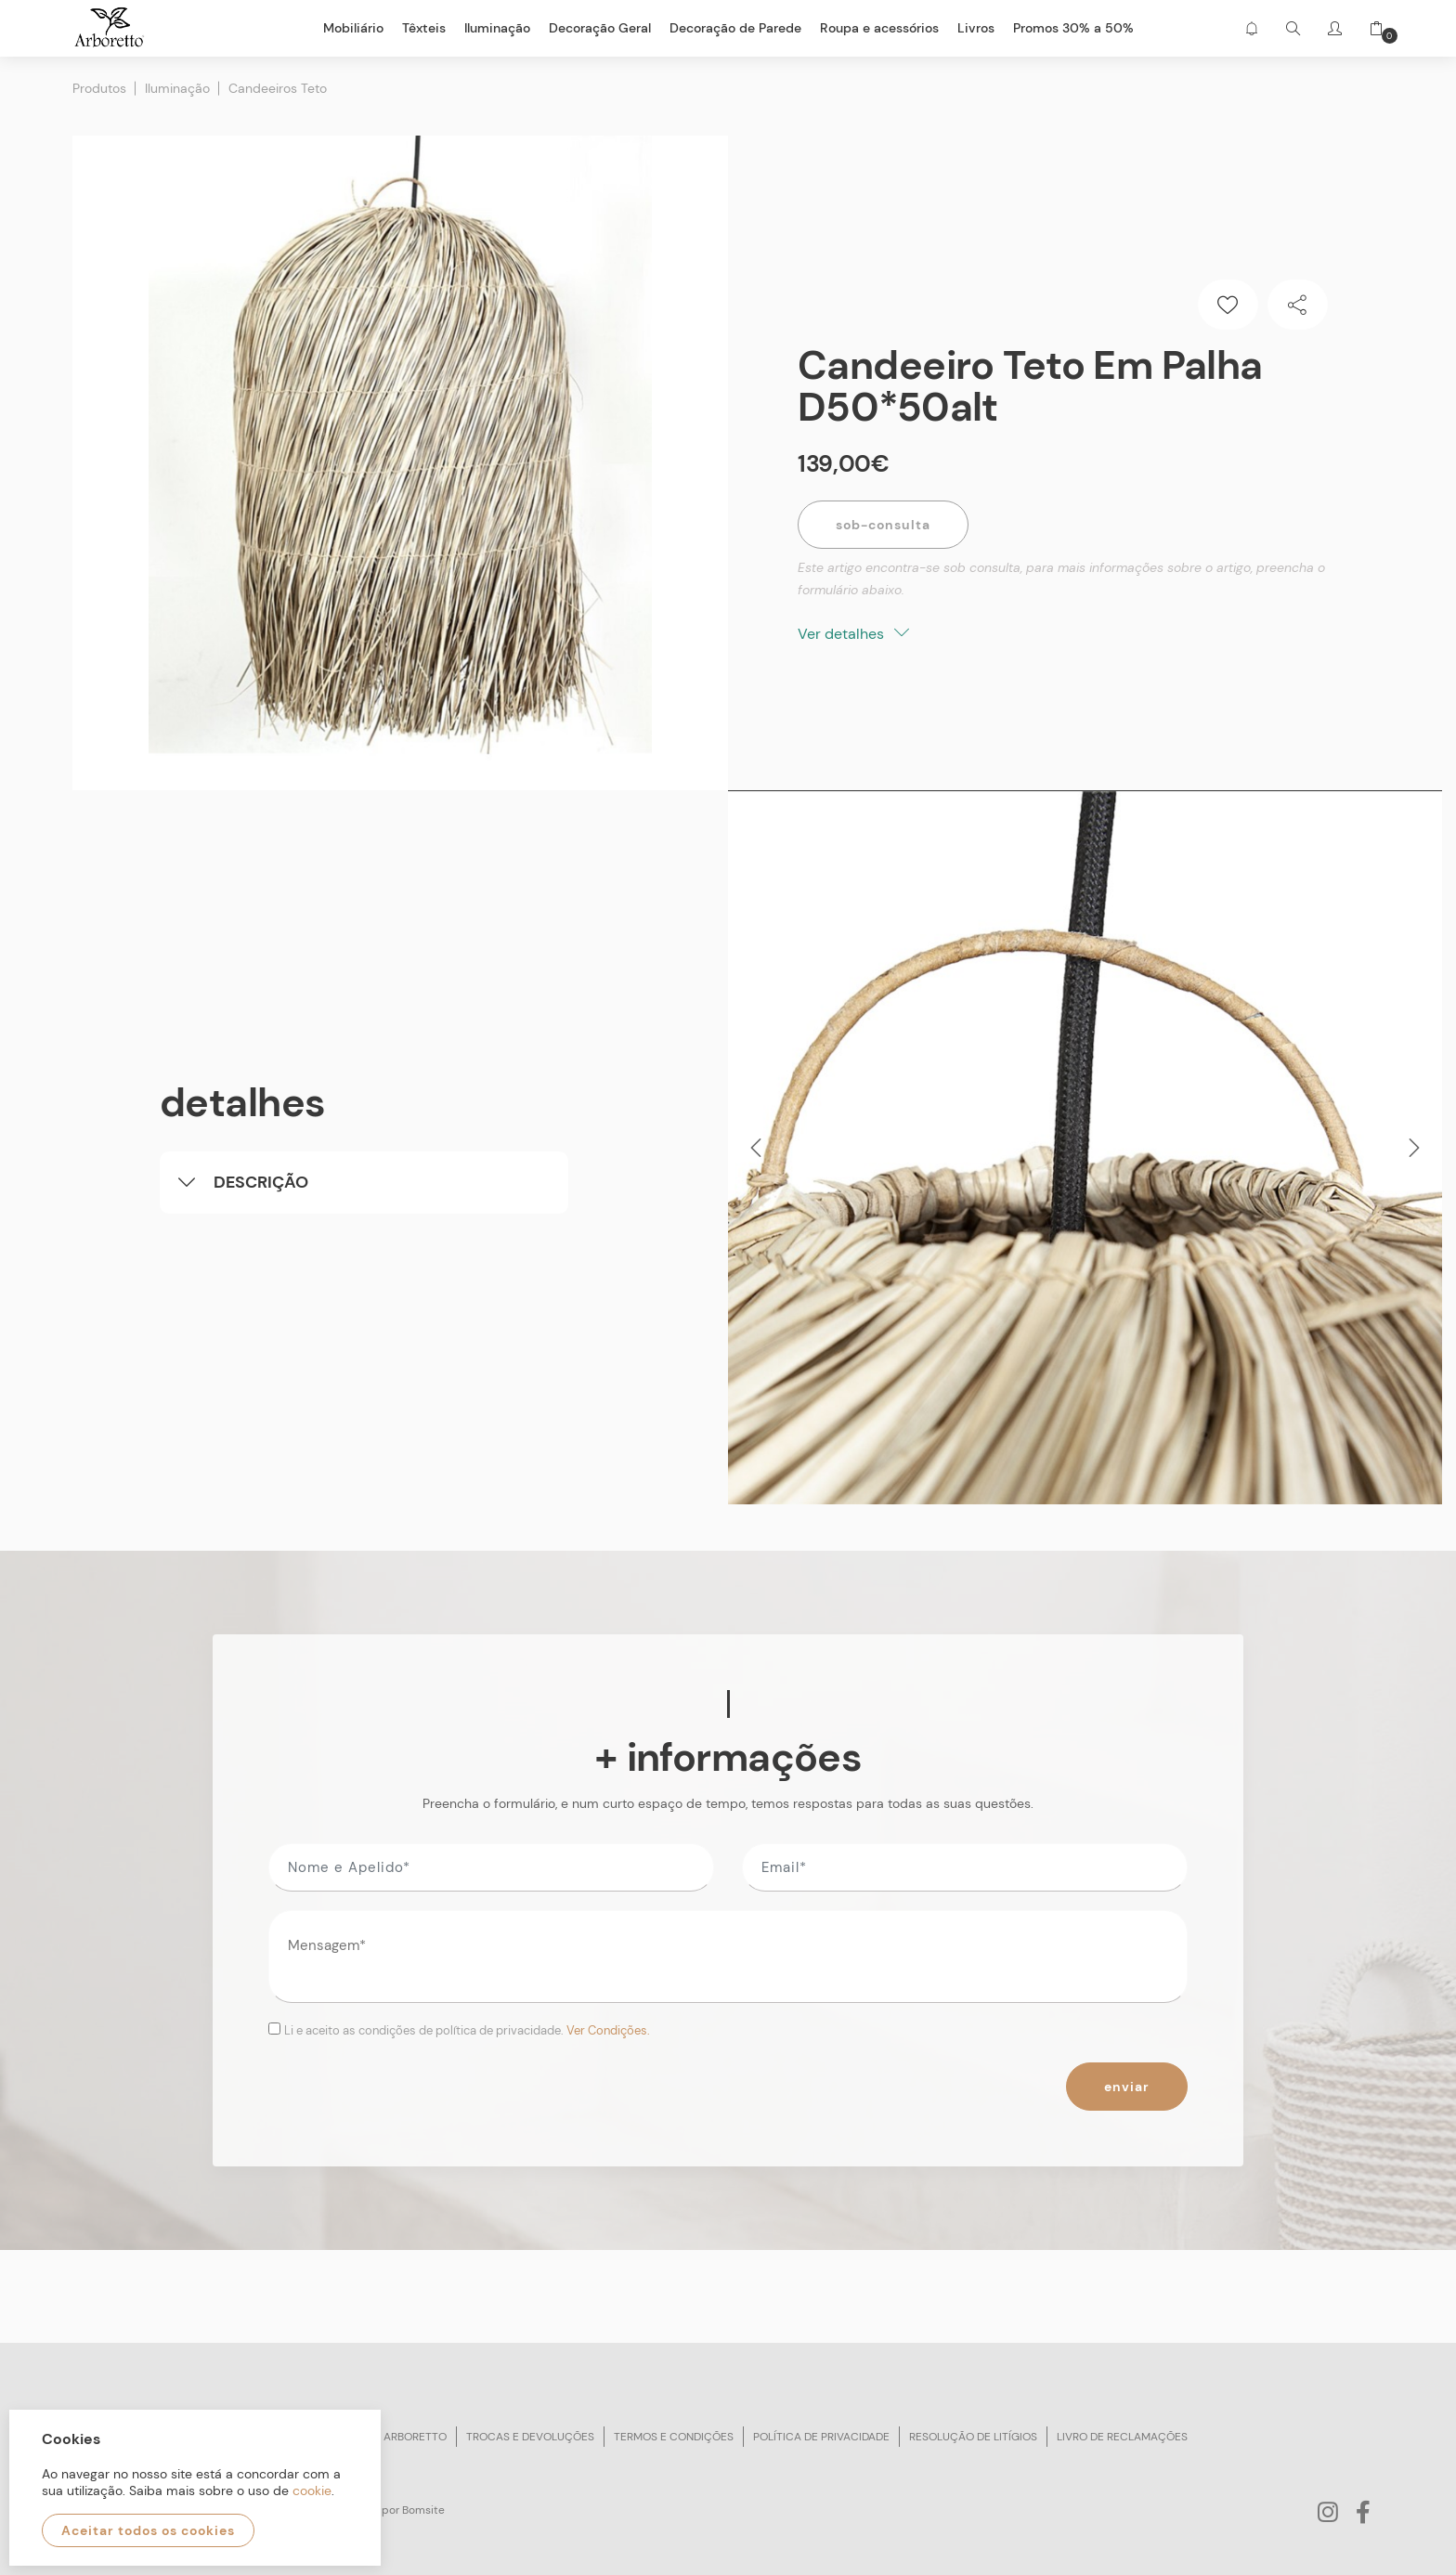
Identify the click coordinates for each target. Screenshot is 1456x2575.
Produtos (99, 88)
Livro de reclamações (1122, 2436)
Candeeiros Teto (277, 88)
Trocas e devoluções (530, 2436)
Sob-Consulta (883, 524)
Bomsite (423, 2510)
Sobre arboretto (396, 2436)
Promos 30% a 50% (1073, 28)
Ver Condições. (608, 2030)
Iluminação (177, 88)
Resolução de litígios (973, 2436)
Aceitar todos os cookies (148, 2530)
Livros (975, 28)
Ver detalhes (853, 634)
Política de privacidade (821, 2436)
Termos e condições (674, 2436)
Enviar (1127, 2086)
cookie (312, 2490)
